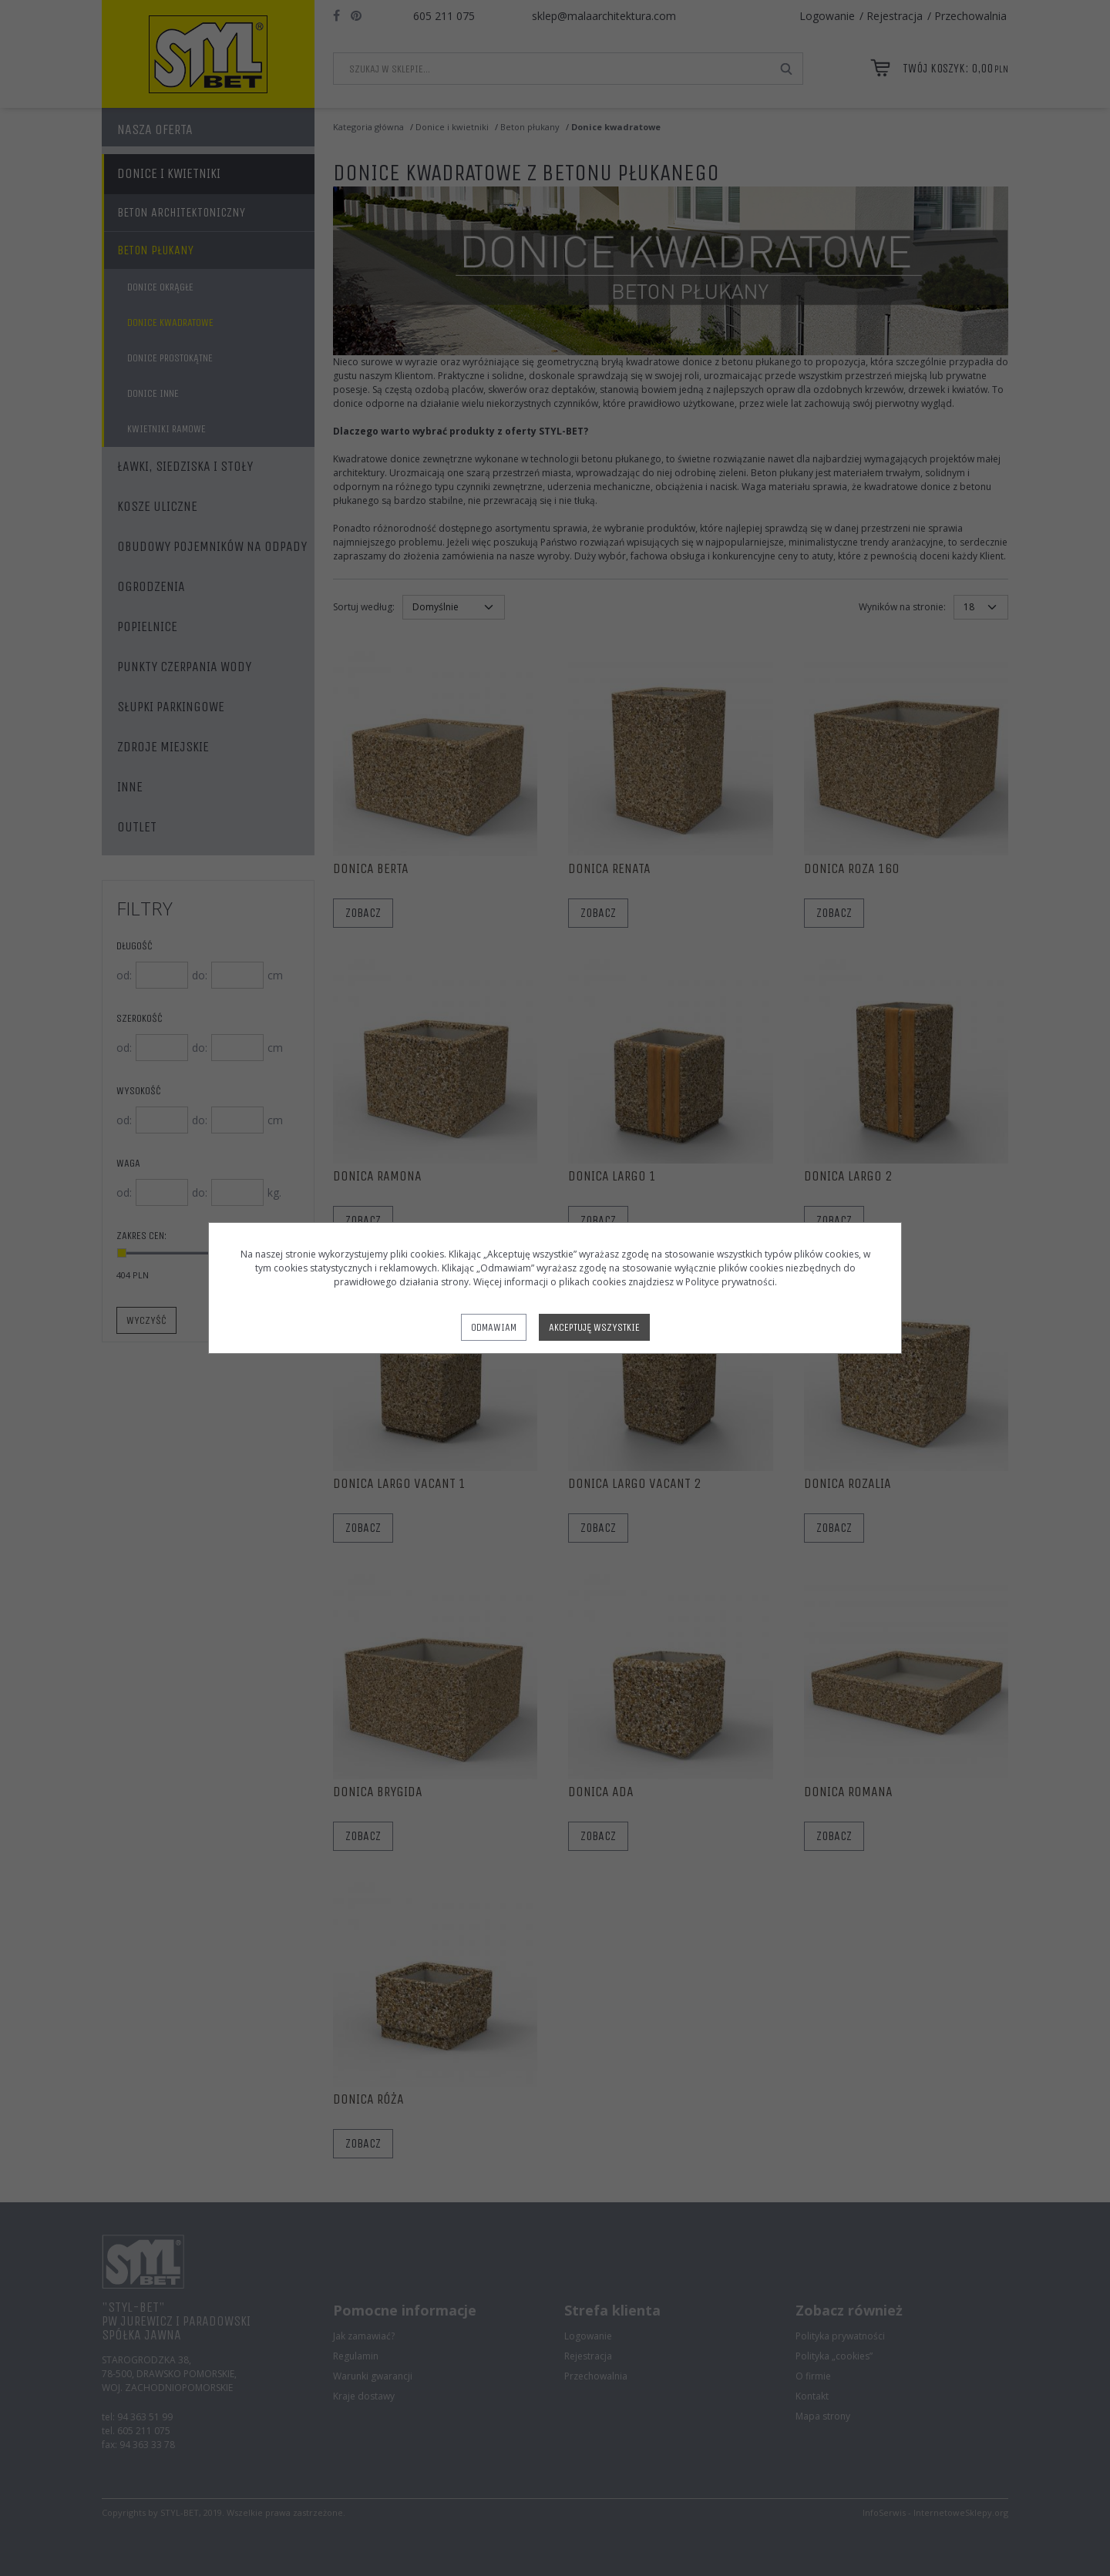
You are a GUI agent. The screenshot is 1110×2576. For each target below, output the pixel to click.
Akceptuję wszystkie (594, 1327)
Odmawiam (493, 1327)
